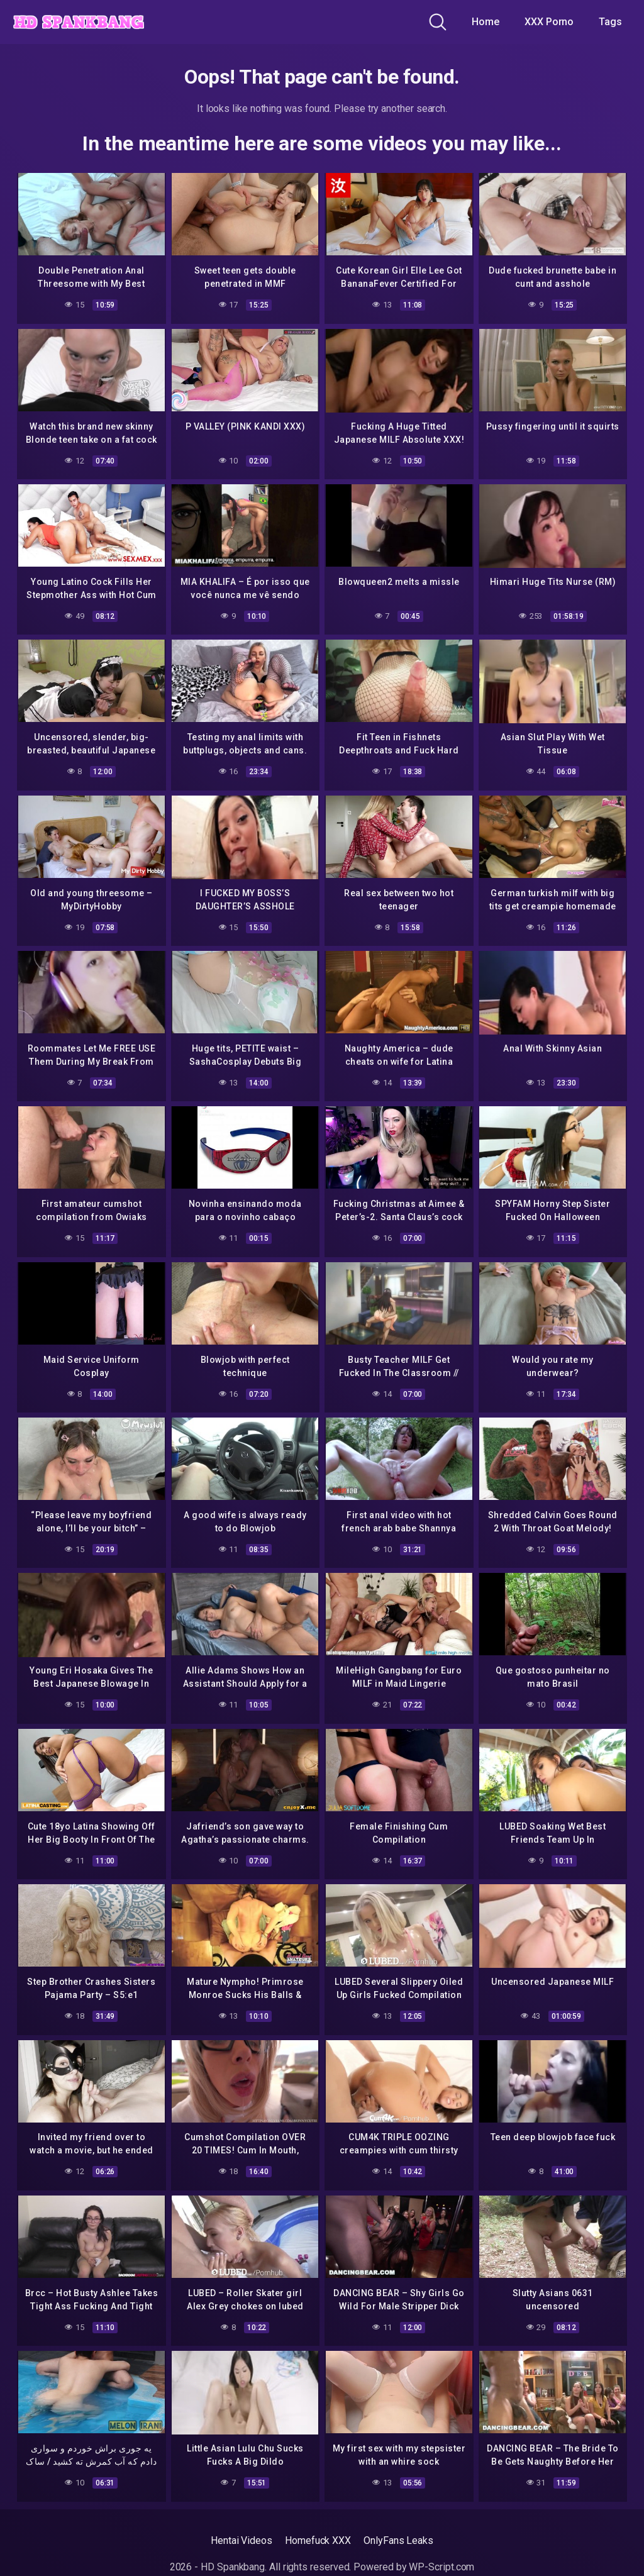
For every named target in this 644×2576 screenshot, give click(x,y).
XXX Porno (549, 22)
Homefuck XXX (318, 2535)
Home (485, 22)
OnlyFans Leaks (398, 2535)
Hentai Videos (241, 2535)
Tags (610, 22)
